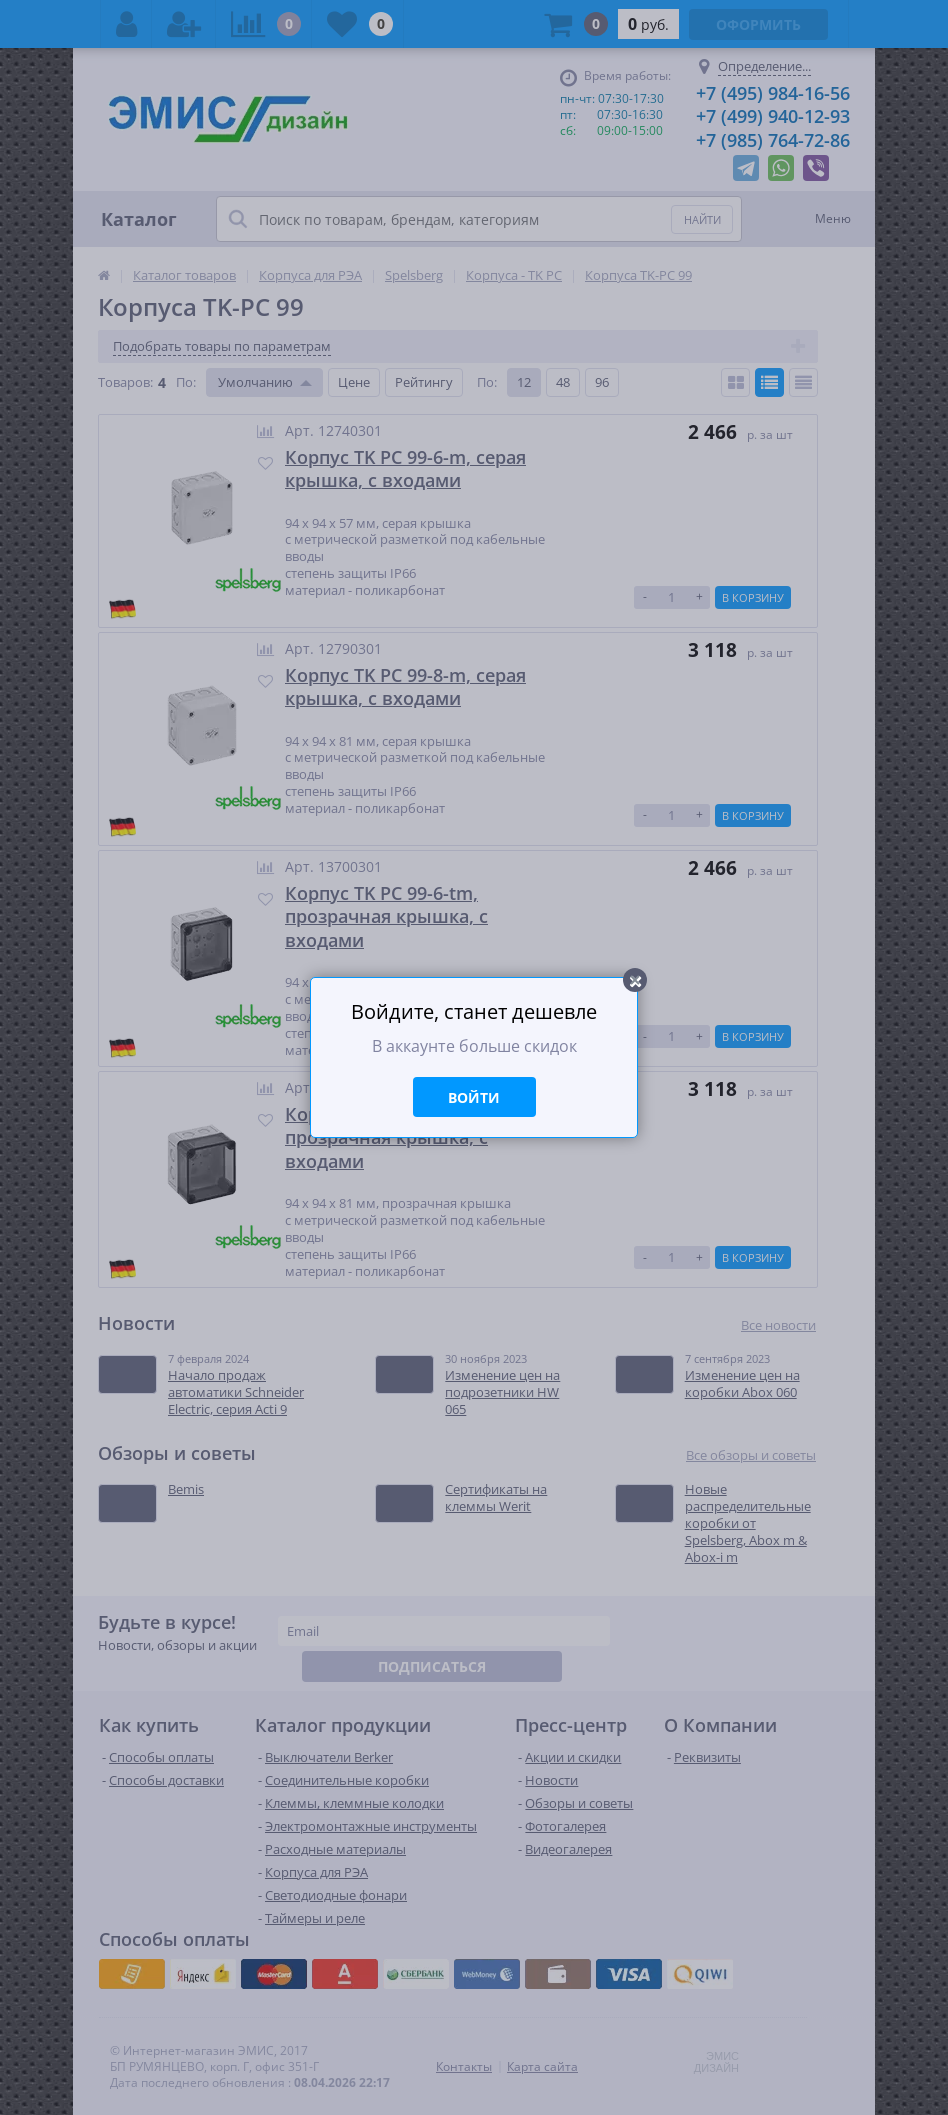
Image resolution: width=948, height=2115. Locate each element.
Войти (474, 1097)
